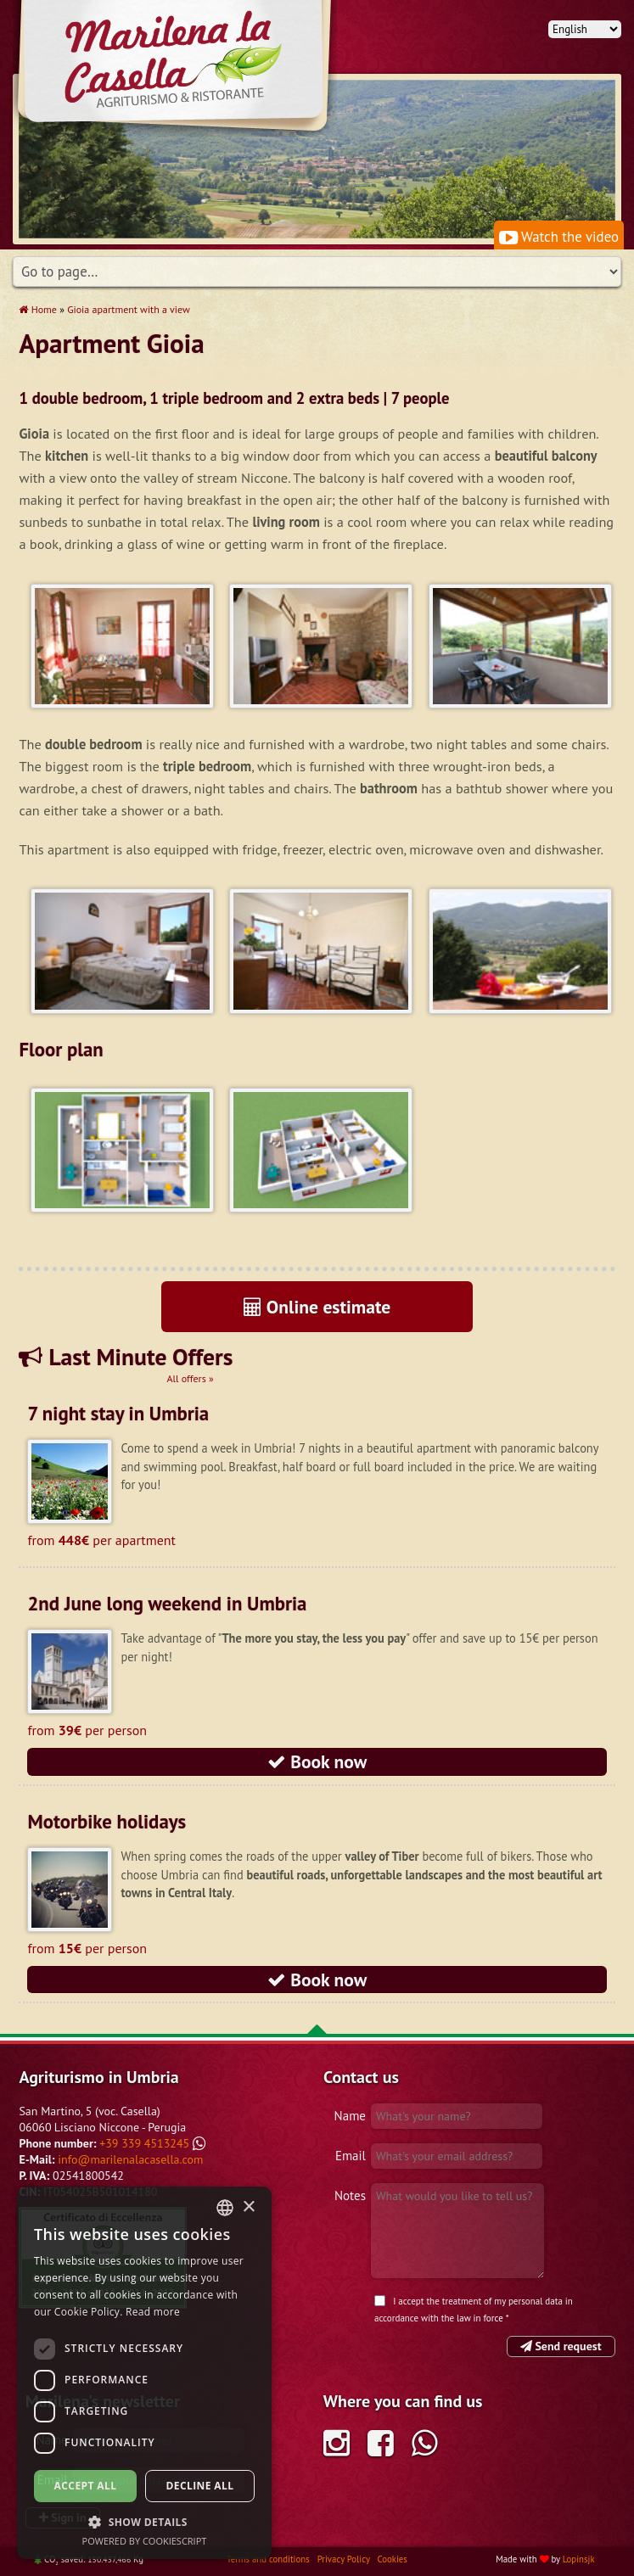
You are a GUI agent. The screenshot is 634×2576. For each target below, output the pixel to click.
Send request (561, 2346)
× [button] (248, 2207)
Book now (317, 1761)
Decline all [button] (200, 2485)
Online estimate (317, 1307)
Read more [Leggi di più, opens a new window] (153, 2311)
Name (350, 2116)
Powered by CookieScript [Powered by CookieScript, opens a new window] (144, 2540)
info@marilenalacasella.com (130, 2159)
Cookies (392, 2559)
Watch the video (559, 236)
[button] (144, 2521)
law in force (480, 2318)
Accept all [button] (85, 2485)
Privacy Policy (345, 2559)
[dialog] (144, 2373)
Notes (350, 2195)
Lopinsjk (579, 2559)
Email (350, 2156)
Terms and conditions (269, 2559)
